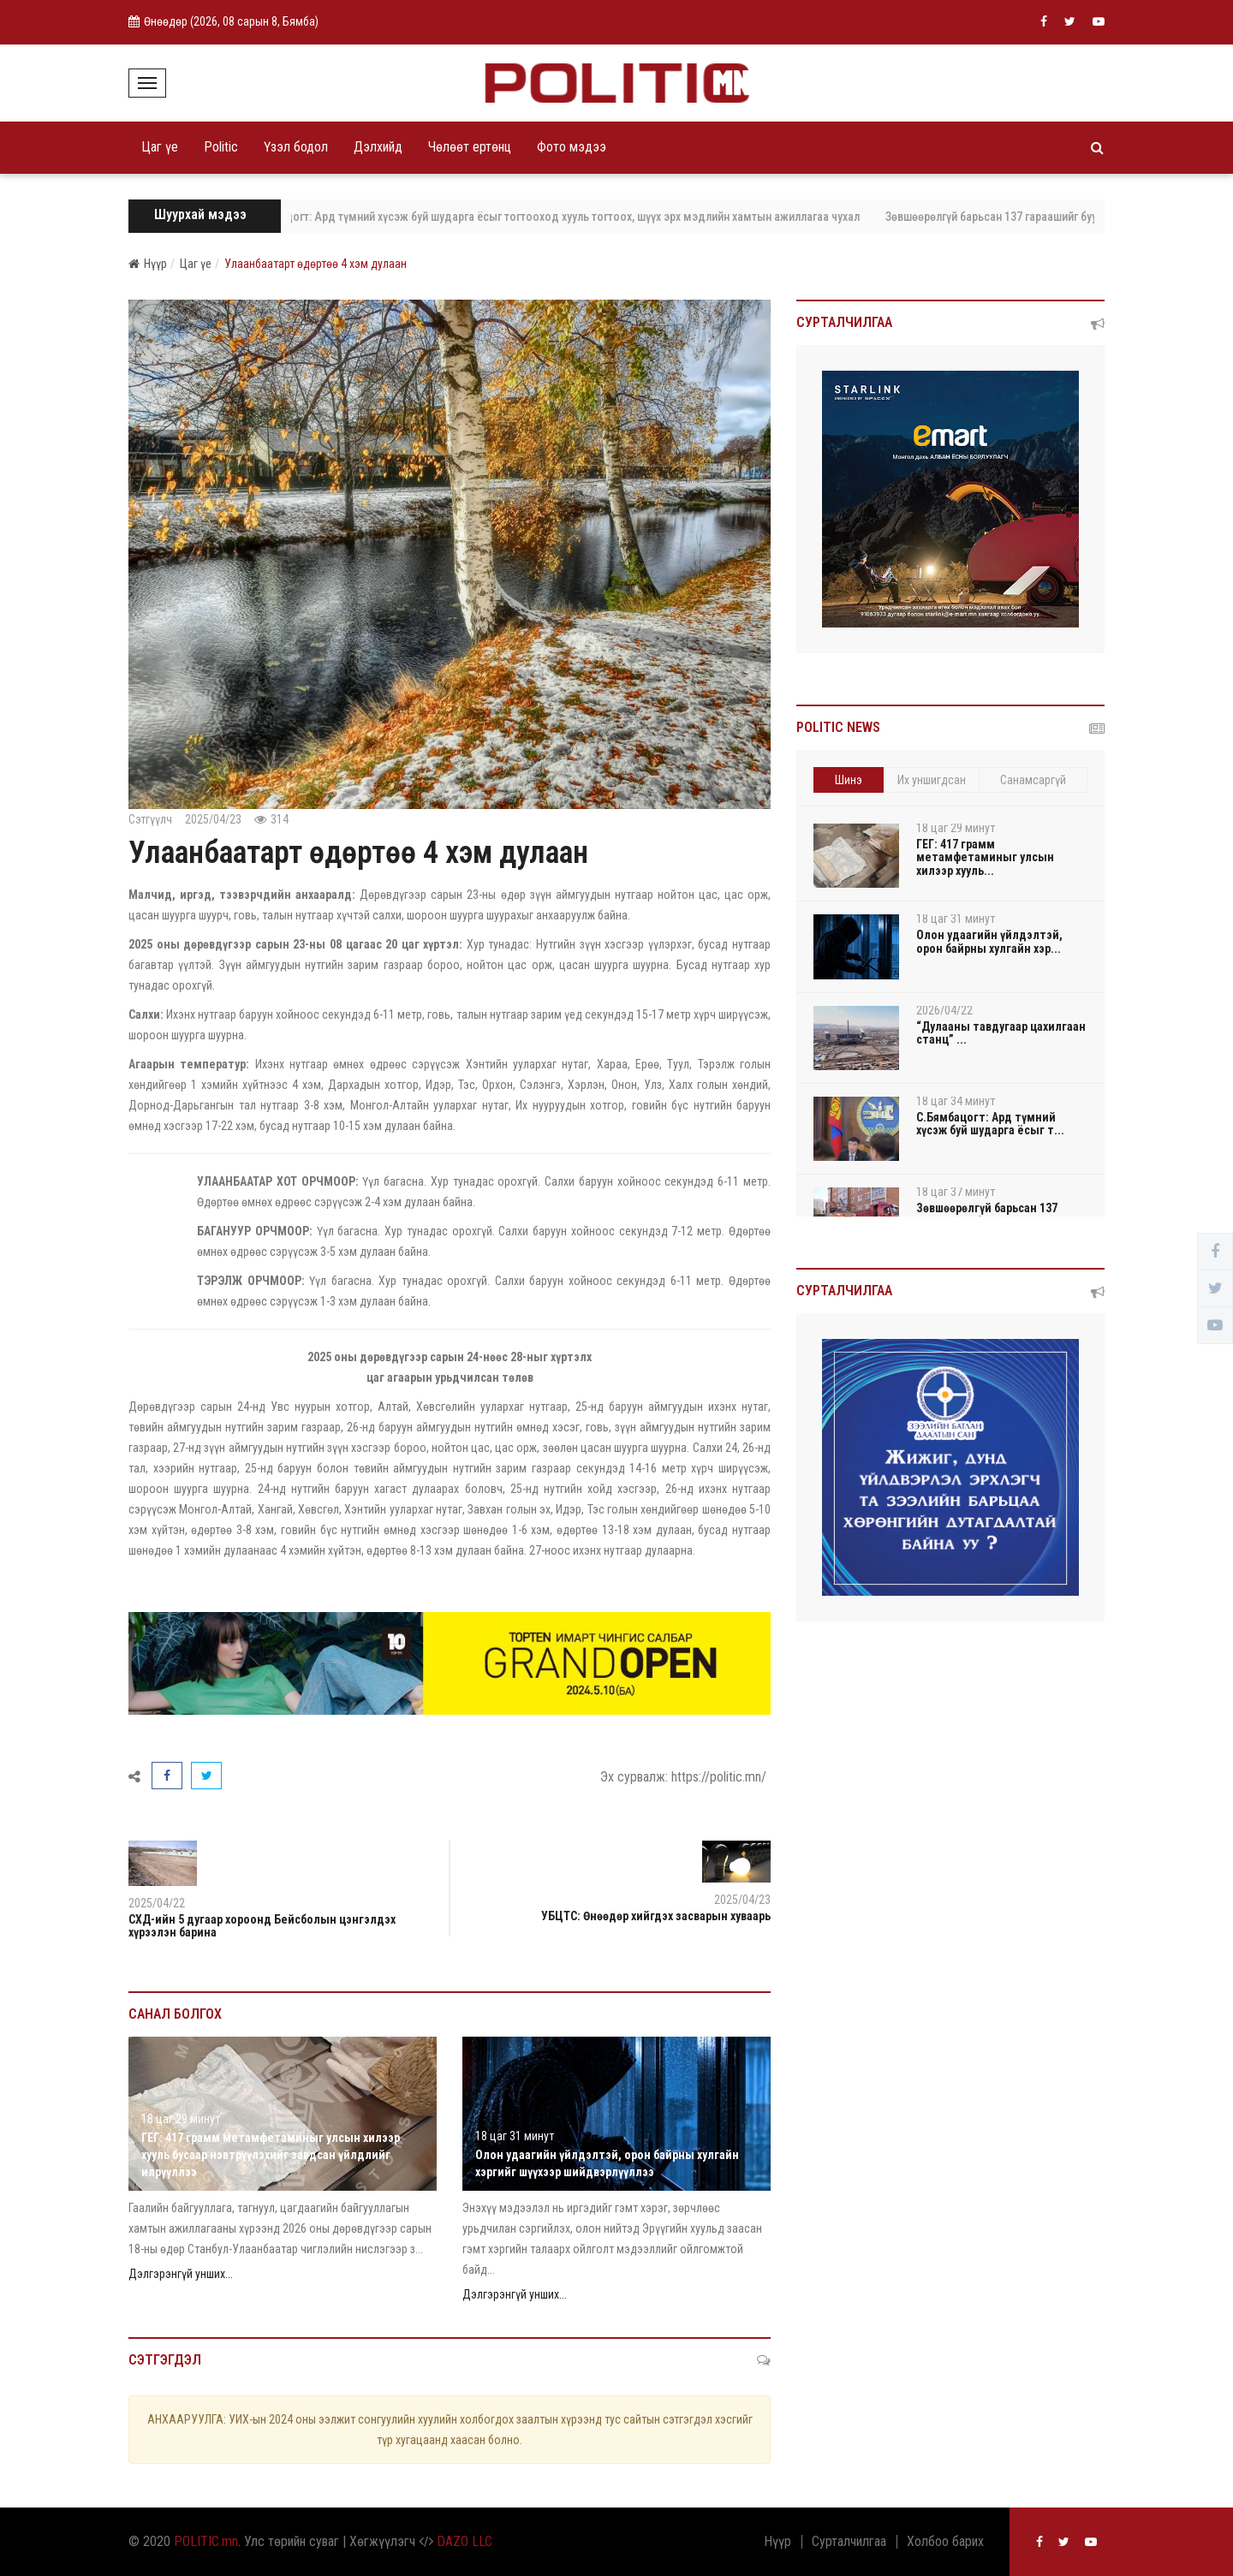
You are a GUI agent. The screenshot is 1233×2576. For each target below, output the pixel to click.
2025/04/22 (156, 1903)
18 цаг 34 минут (955, 1101)
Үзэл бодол (296, 147)
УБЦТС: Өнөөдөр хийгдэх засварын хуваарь (656, 1916)
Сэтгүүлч (150, 819)
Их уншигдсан (931, 780)
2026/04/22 (944, 1010)
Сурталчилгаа (849, 2542)
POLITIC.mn (206, 2541)
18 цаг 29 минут (180, 2119)
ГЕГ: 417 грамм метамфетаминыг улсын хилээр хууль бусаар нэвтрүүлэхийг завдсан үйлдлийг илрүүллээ (270, 2155)
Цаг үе (159, 147)
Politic (221, 147)
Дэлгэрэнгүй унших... (180, 2274)
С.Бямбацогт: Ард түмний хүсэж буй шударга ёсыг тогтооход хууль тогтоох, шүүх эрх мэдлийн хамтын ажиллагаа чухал (568, 216)
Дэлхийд (378, 147)
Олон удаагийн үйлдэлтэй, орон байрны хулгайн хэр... (989, 941)
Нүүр (147, 264)
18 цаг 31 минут (514, 2136)
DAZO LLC (464, 2541)
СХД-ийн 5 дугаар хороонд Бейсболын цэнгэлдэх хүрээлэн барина (262, 1926)
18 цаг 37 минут (955, 1192)
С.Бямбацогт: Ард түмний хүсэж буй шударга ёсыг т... (990, 1123)
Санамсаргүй (1033, 780)
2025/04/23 (213, 819)
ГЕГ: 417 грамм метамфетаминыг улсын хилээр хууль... (985, 857)
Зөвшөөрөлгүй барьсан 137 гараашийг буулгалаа (1026, 216)
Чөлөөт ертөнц (469, 147)
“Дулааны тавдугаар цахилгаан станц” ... (1001, 1033)
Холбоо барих (945, 2542)
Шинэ (848, 780)
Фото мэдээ (571, 147)
